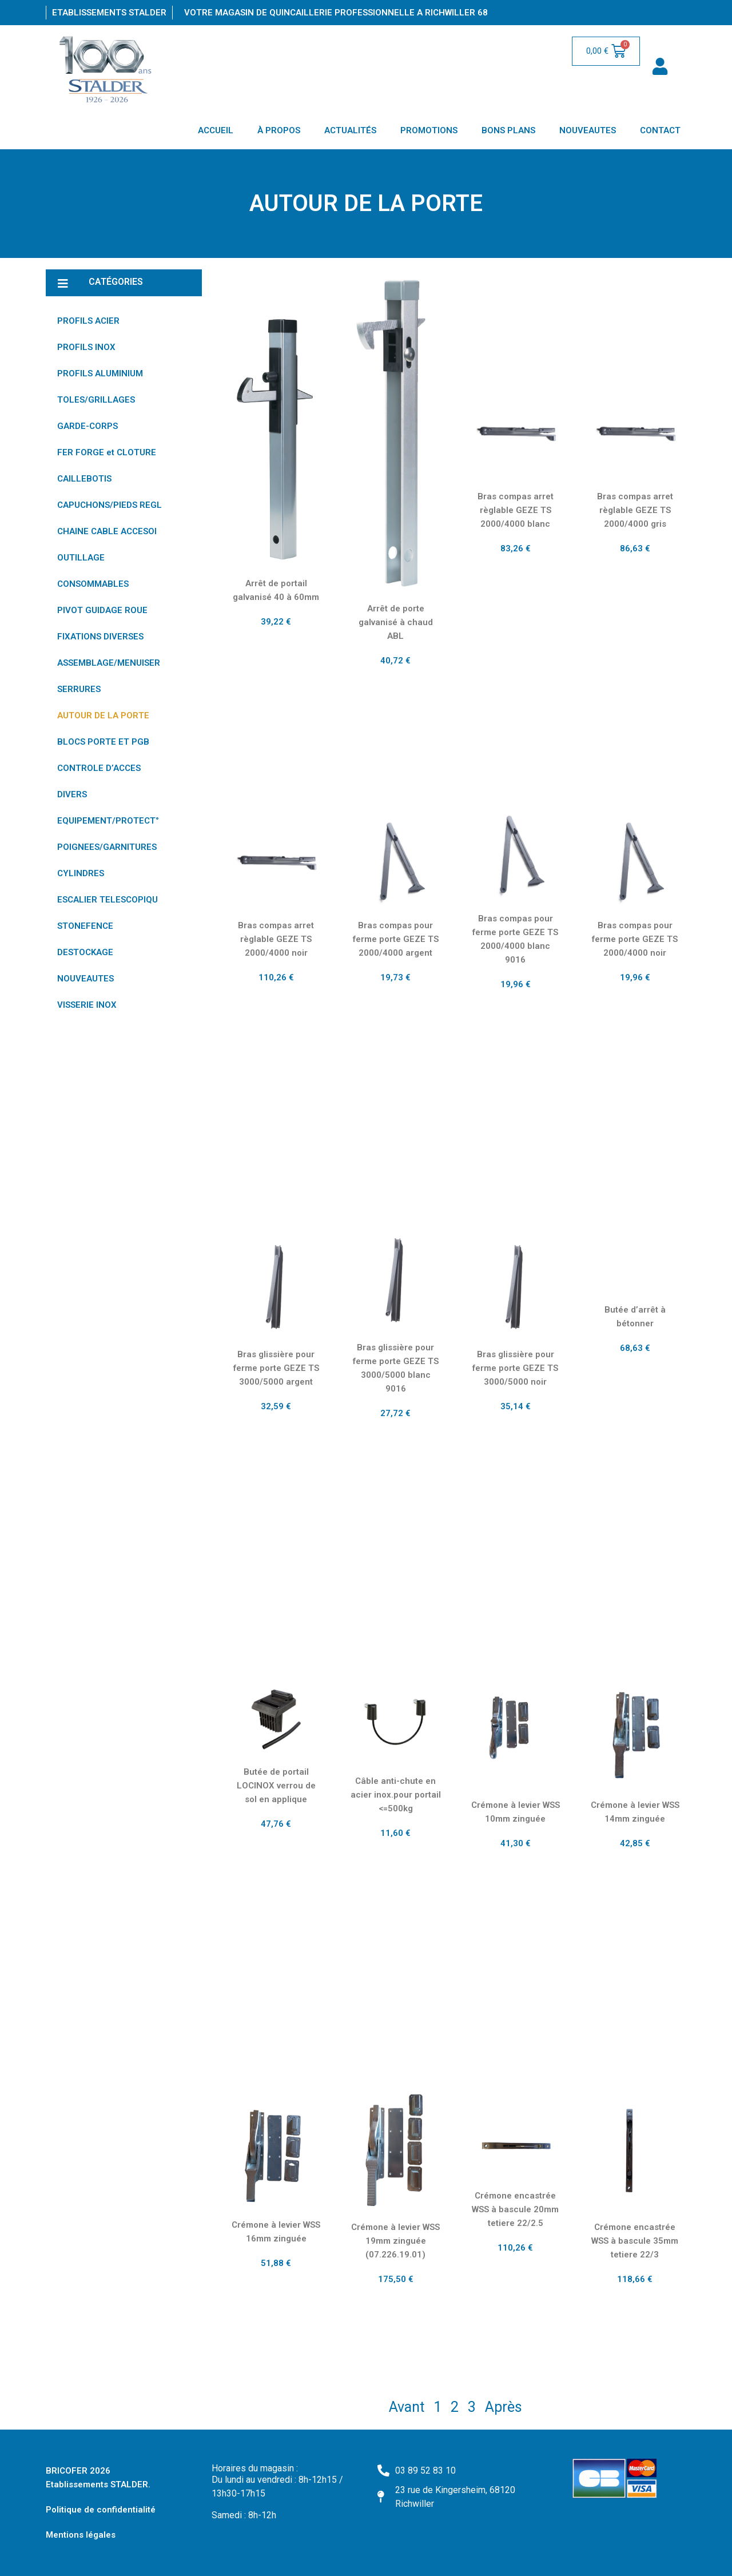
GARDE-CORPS (87, 426)
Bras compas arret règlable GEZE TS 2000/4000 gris (635, 510)
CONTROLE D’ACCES (99, 768)
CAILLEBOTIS (84, 479)
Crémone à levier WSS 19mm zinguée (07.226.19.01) (395, 2241)
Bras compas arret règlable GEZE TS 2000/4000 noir (276, 939)
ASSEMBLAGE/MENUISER (108, 663)
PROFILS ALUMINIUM (100, 373)
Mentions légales (81, 2535)
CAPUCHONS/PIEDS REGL (109, 505)
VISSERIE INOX (87, 1005)
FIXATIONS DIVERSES (100, 636)
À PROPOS (278, 130)
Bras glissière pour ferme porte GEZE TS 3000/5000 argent (276, 1368)
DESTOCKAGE (85, 952)
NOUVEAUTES (587, 130)
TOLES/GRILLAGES (96, 400)
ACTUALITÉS (350, 130)
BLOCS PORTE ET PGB (103, 742)
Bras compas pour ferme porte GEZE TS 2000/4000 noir (635, 939)
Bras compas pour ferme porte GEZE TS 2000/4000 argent (396, 939)
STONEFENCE (85, 926)
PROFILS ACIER (88, 321)
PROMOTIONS (429, 130)
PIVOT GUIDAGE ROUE (102, 610)
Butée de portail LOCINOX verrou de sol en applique (276, 1785)
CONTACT (660, 130)
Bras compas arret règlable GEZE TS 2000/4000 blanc (516, 510)
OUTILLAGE (81, 557)
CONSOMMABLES (93, 584)
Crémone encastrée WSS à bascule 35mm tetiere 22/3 (634, 2241)
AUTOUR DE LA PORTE (103, 715)
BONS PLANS (508, 130)
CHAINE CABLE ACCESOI (107, 531)
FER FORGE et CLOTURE (106, 452)
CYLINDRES (80, 873)
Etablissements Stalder (109, 12)
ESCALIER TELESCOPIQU (107, 900)
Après (503, 2407)
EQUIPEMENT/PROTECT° (108, 821)
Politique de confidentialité (101, 2510)
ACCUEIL (215, 130)
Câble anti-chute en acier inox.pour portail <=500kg (396, 1795)
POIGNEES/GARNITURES (107, 847)
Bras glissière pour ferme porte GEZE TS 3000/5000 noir (515, 1368)
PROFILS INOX (86, 347)
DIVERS (72, 794)
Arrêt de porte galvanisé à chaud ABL (396, 622)
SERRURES (79, 689)
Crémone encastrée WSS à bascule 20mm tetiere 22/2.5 (515, 2209)
